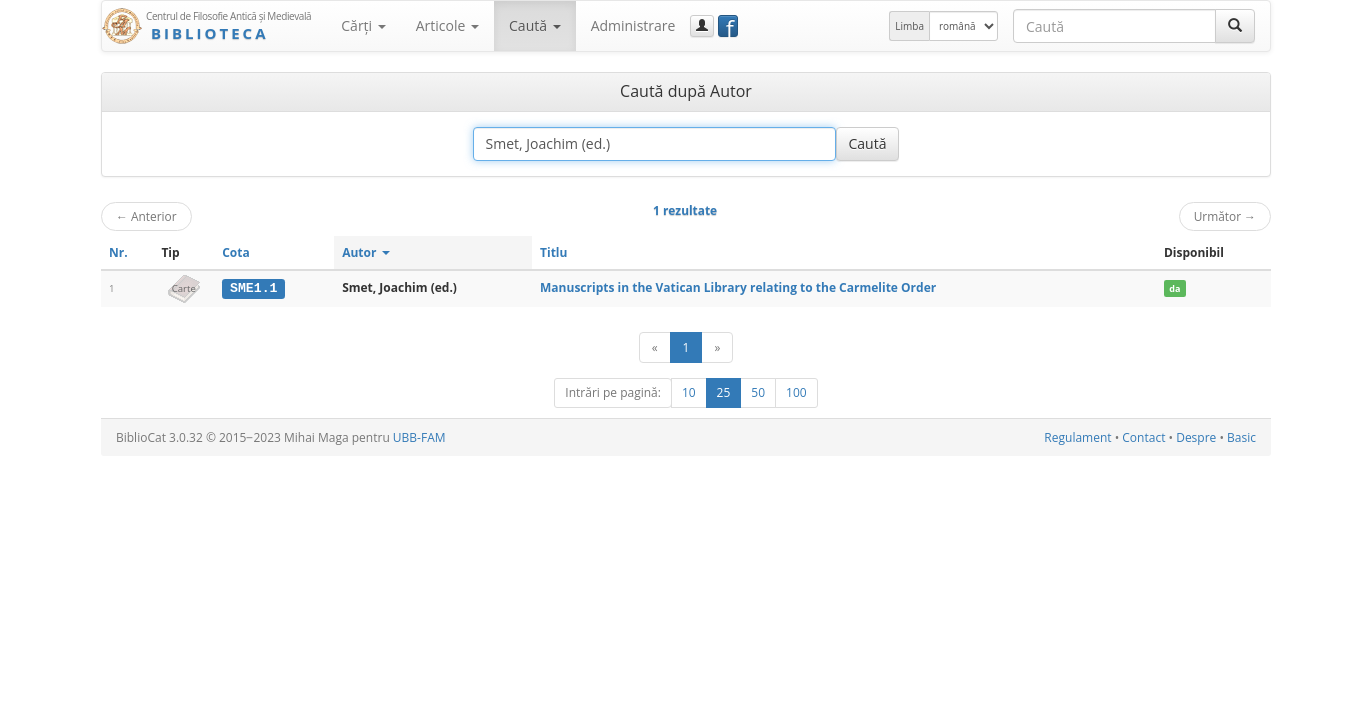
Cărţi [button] (363, 25)
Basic (1241, 437)
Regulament (1077, 437)
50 (758, 392)
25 (724, 392)
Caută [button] (535, 25)
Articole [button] (447, 25)
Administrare (633, 25)
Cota (236, 252)
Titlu (553, 252)
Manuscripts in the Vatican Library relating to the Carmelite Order (738, 287)
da (1174, 288)
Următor (1225, 216)
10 (689, 392)
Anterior (146, 216)
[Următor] (717, 347)
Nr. (118, 252)
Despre (1196, 437)
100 (796, 392)
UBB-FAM (419, 437)
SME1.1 (253, 288)
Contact (1143, 437)
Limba (909, 26)
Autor (365, 252)
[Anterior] (655, 347)
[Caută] (1235, 26)
